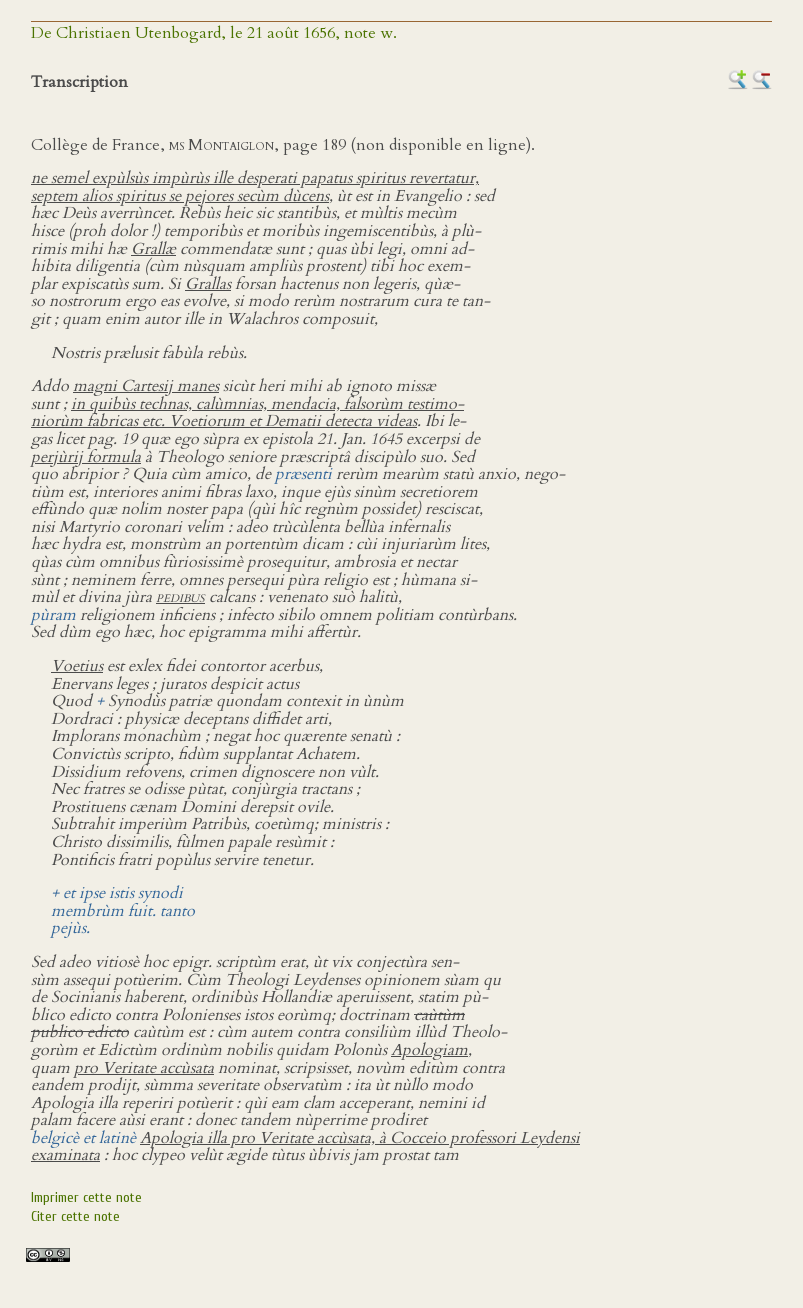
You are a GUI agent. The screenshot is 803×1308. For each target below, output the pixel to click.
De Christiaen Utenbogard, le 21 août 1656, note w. (214, 33)
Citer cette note (75, 1216)
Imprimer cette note (86, 1197)
